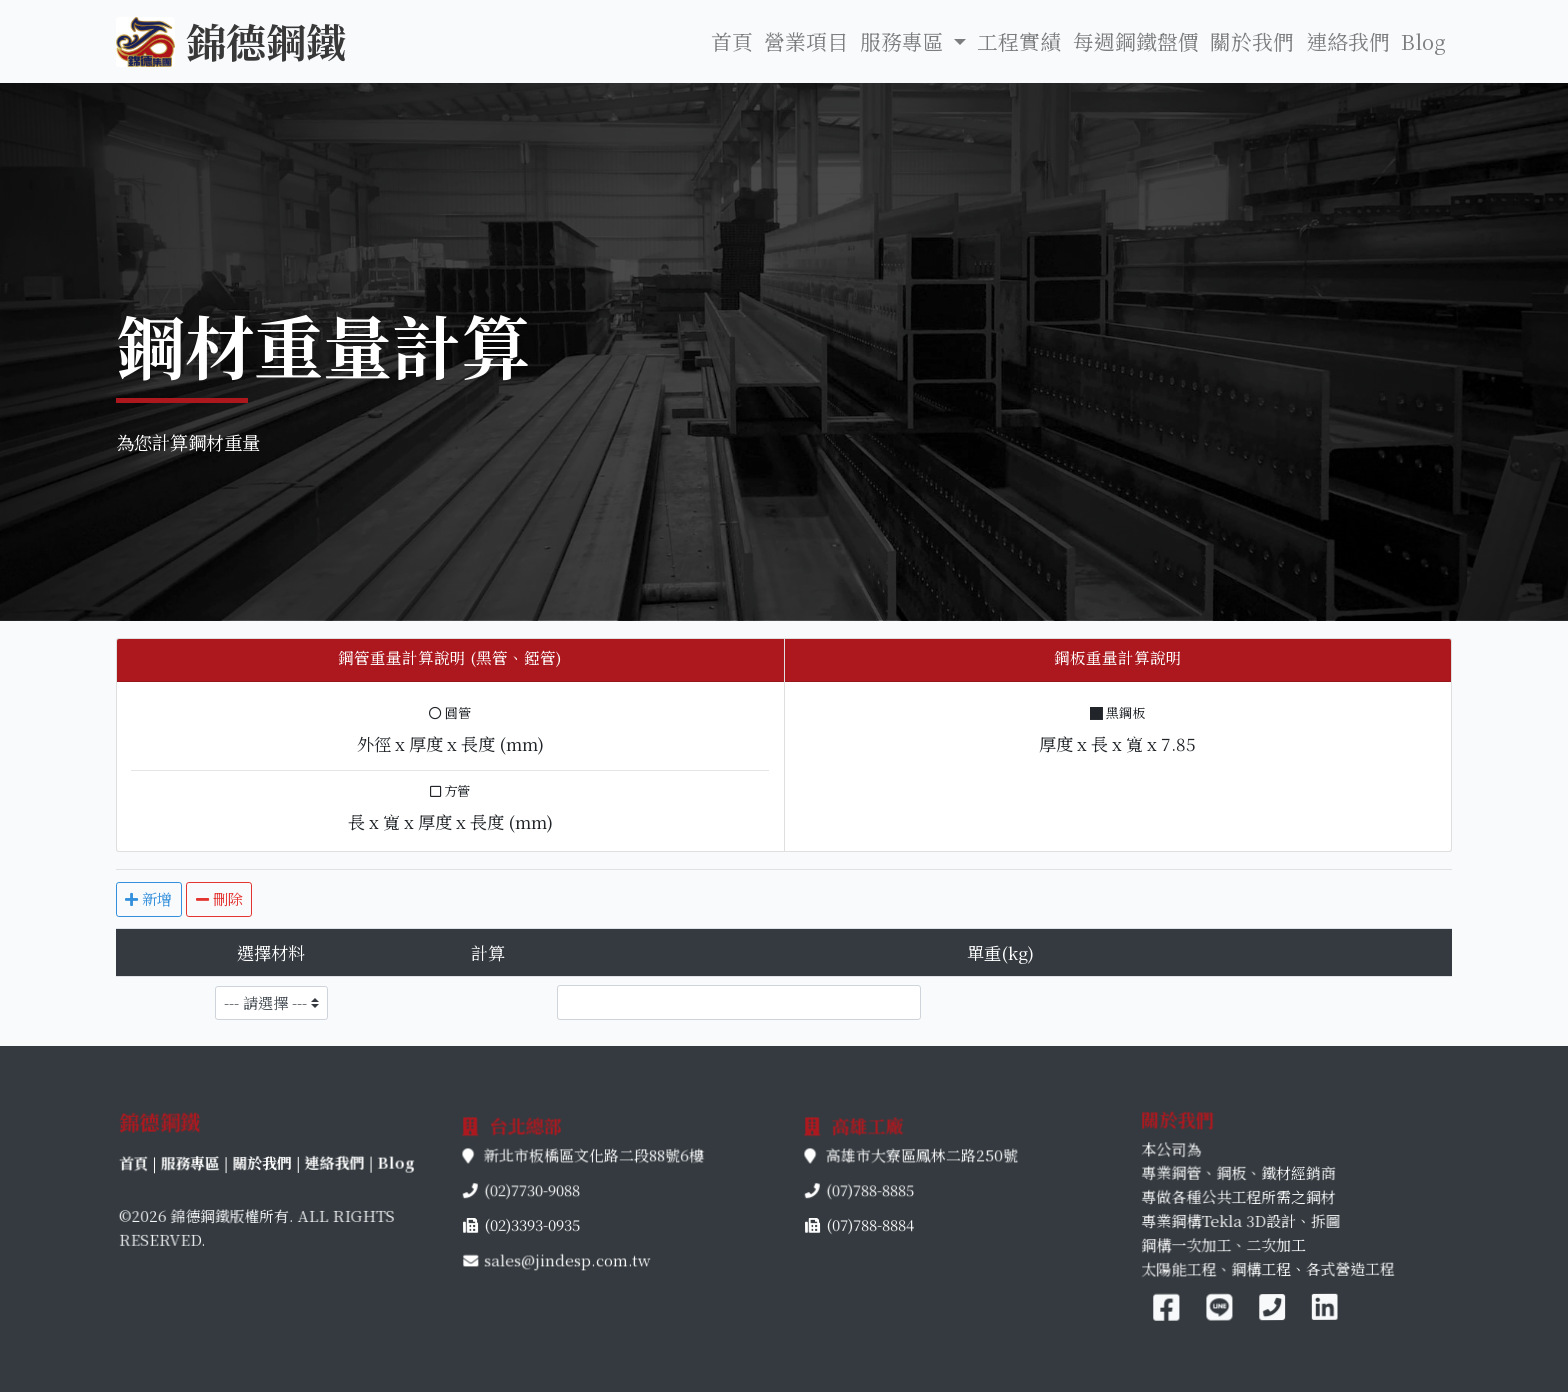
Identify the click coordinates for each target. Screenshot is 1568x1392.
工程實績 (1019, 41)
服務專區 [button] (904, 41)
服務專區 (252, 1165)
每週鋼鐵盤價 (1136, 41)
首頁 (732, 41)
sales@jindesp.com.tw (567, 1229)
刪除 (219, 898)
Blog (1423, 41)
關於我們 (1252, 41)
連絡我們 (1348, 41)
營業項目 (806, 41)
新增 (148, 898)
